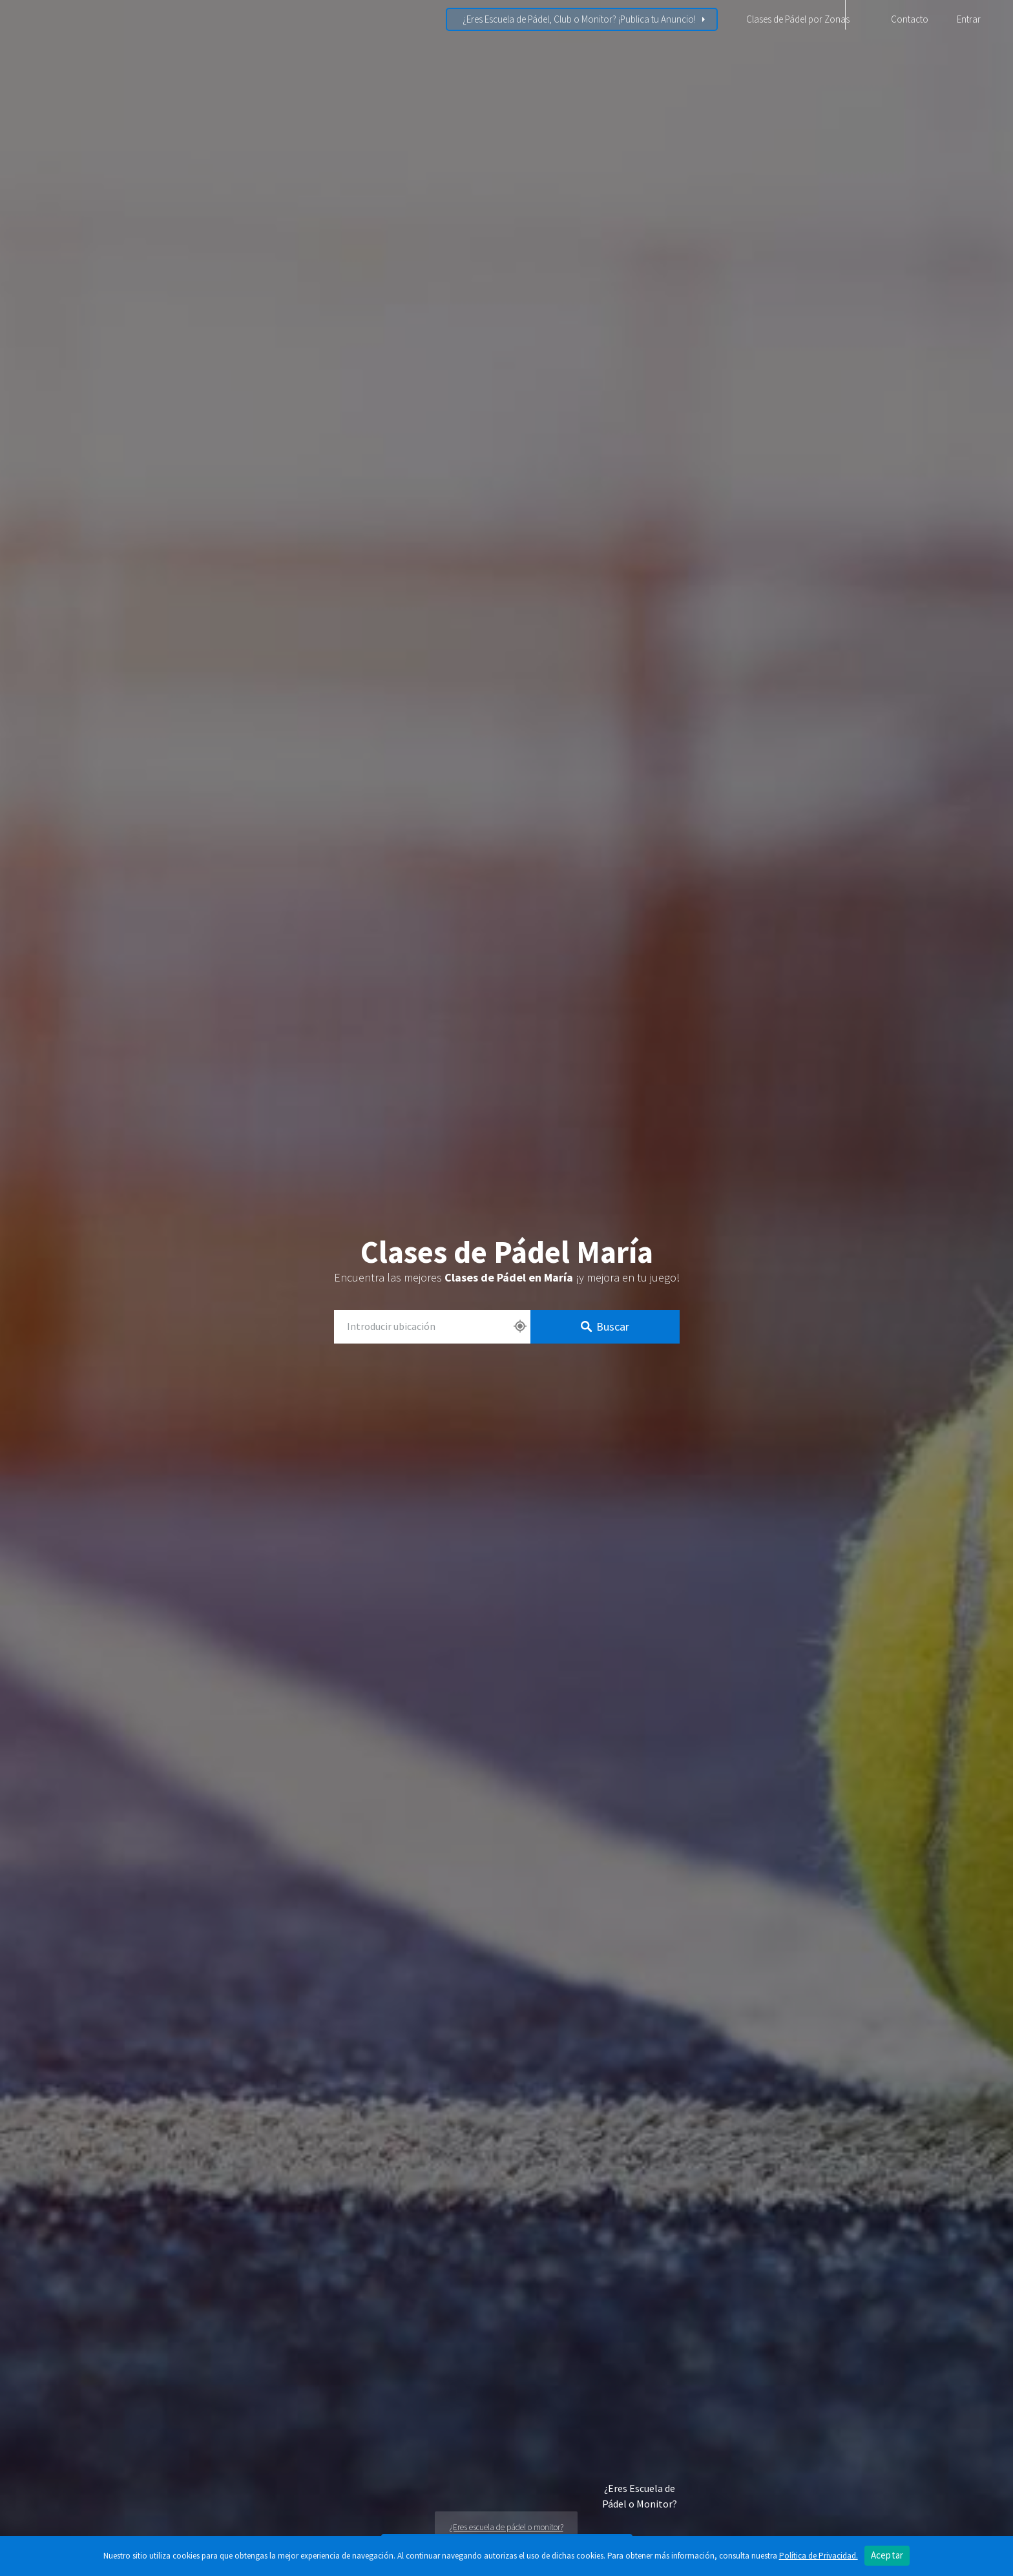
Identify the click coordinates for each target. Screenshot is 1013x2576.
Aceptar (887, 2555)
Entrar (969, 19)
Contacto (909, 19)
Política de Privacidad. (818, 2555)
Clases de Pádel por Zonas (798, 19)
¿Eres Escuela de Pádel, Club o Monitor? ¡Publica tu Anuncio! (579, 19)
